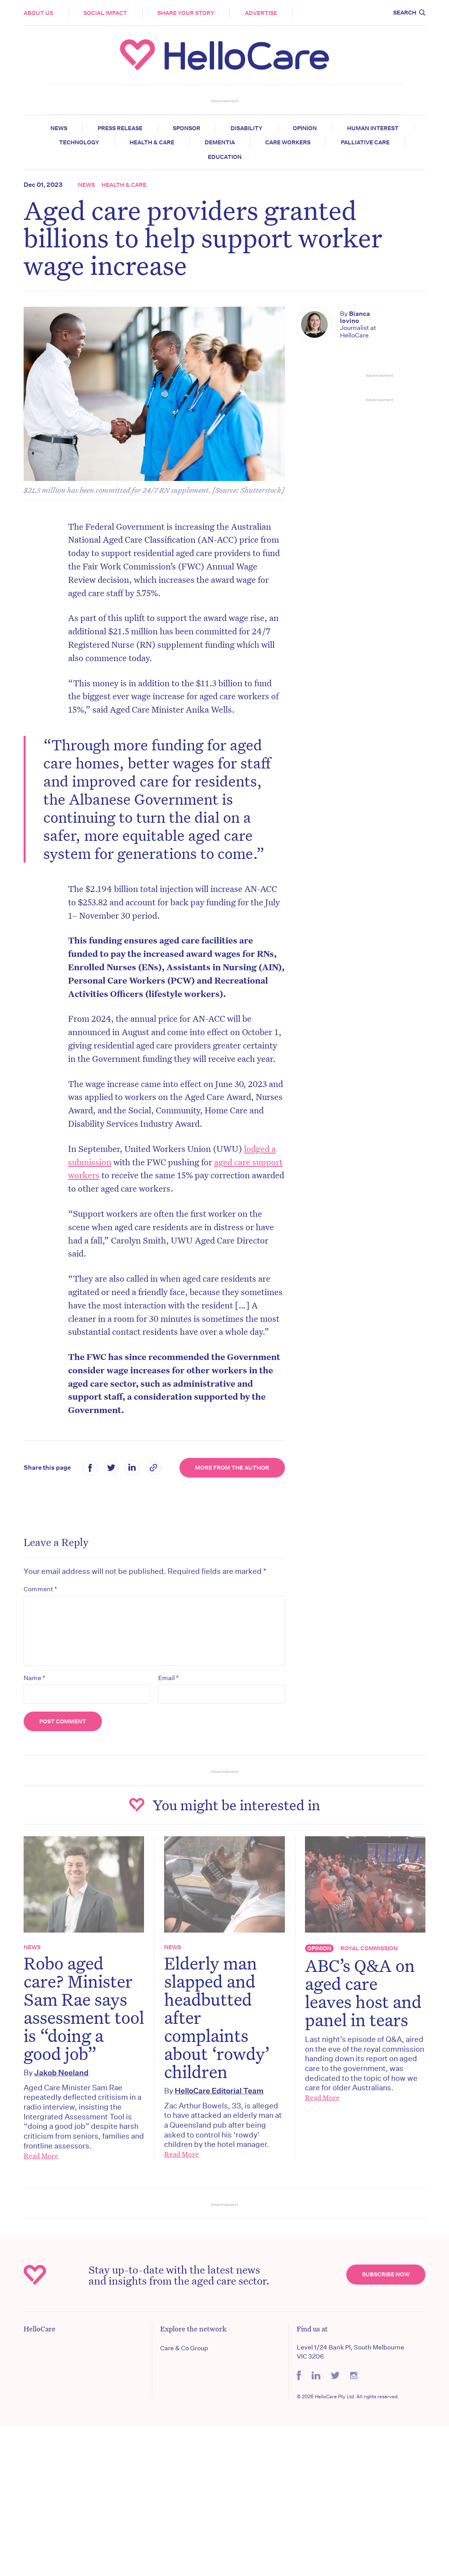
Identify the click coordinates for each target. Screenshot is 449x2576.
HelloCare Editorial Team (219, 2090)
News (58, 128)
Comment (40, 1589)
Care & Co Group (184, 2348)
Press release (120, 128)
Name (34, 1678)
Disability (246, 128)
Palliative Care (365, 142)
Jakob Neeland (61, 2072)
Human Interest (373, 128)
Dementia (220, 142)
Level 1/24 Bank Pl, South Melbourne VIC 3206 (350, 2352)
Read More (41, 2155)
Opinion (305, 128)
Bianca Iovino (355, 317)
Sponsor (186, 128)
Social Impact (105, 13)
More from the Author (232, 1467)
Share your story (185, 13)
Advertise (261, 13)
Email (168, 1678)
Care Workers (287, 142)
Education (225, 156)
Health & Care (151, 142)
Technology (79, 142)
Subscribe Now (386, 2274)
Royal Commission (369, 1948)
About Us (38, 13)
